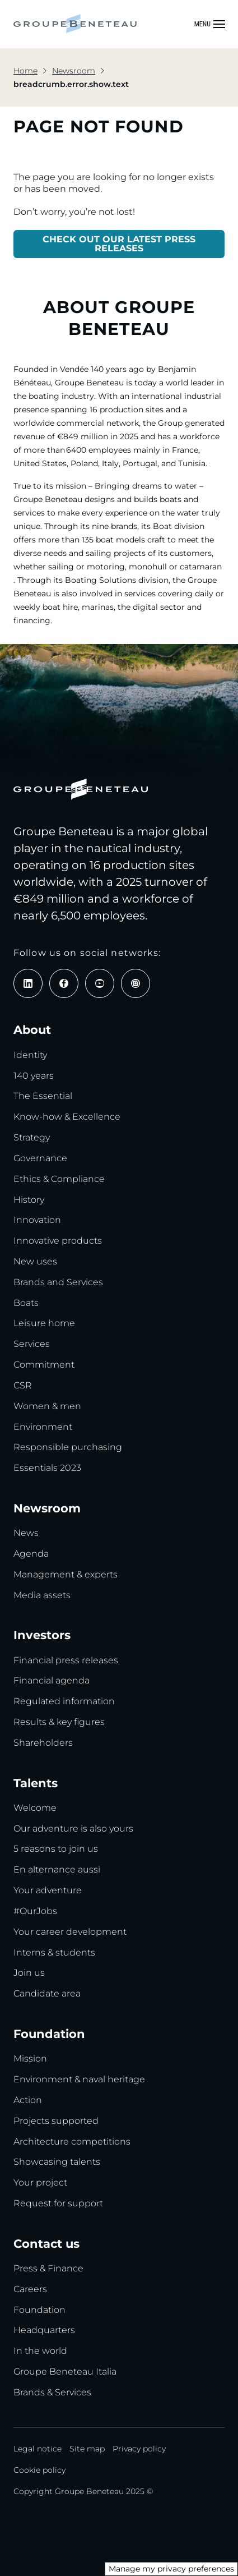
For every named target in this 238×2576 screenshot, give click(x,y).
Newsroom (73, 71)
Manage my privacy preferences (171, 2569)
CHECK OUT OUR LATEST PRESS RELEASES (119, 244)
